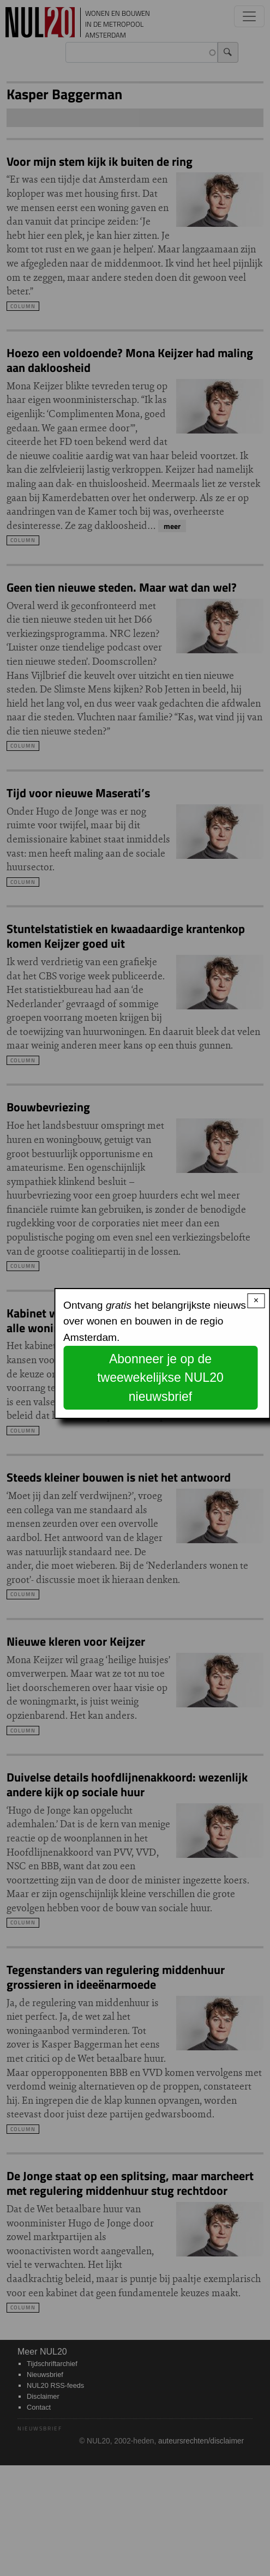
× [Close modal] (256, 1300)
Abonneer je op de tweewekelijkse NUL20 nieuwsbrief (160, 1378)
